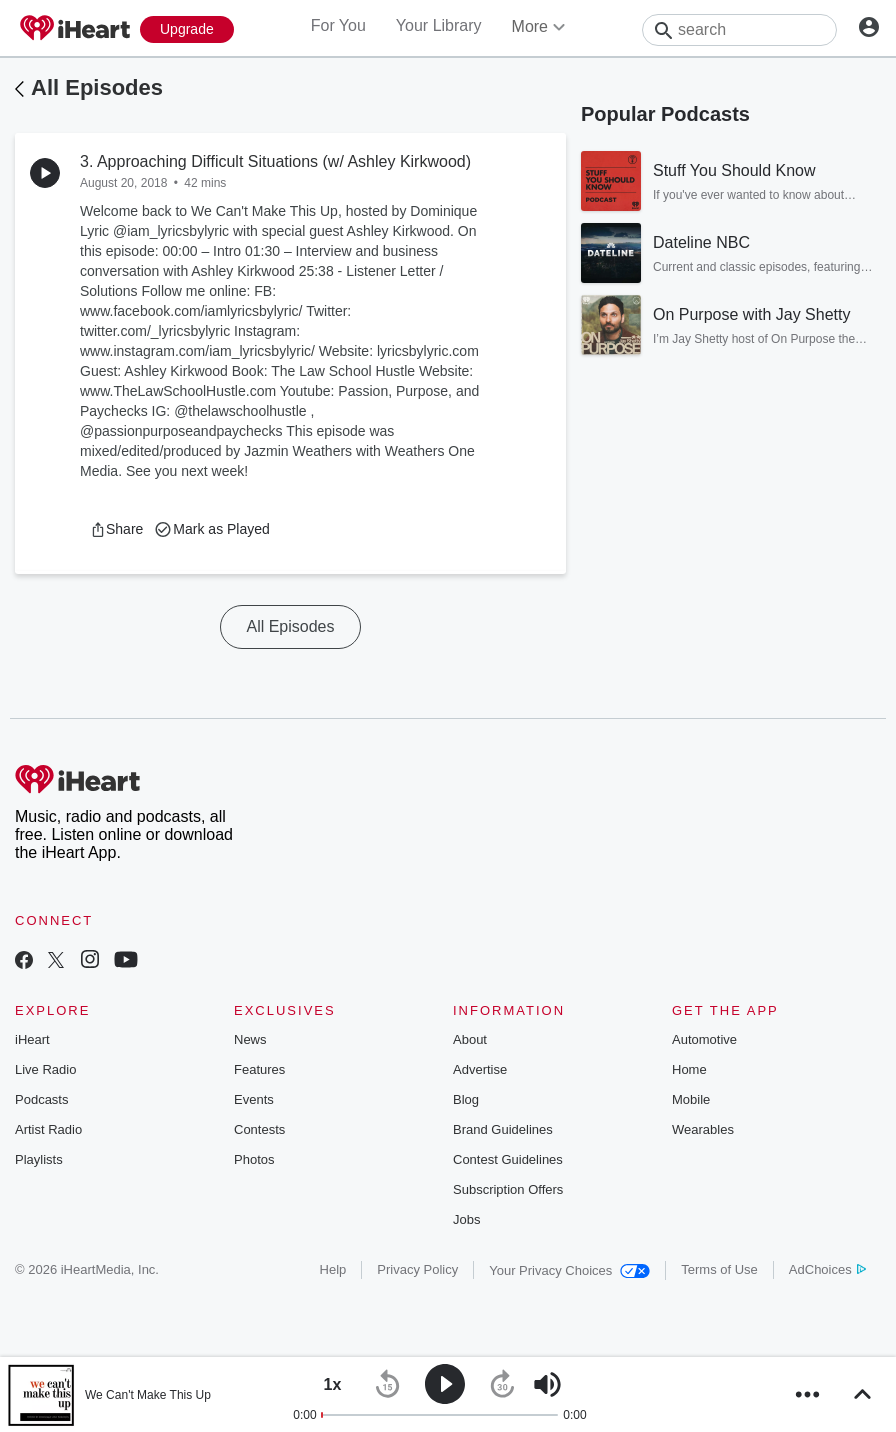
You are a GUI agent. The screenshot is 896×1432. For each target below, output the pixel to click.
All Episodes (97, 87)
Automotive (704, 1039)
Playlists (39, 1159)
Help (333, 1269)
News (250, 1039)
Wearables (703, 1129)
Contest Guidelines (508, 1159)
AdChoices (827, 1269)
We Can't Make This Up (148, 1395)
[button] (116, 529)
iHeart (32, 1039)
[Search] (739, 30)
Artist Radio (48, 1129)
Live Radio (45, 1069)
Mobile (691, 1099)
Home (689, 1069)
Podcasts (41, 1099)
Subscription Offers (508, 1189)
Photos (254, 1159)
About (470, 1039)
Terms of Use (719, 1269)
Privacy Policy (417, 1269)
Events (254, 1099)
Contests (259, 1129)
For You (338, 25)
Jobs (466, 1219)
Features (259, 1069)
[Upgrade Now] (187, 29)
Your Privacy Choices (569, 1270)
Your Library (439, 25)
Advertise (480, 1069)
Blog (466, 1099)
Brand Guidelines (503, 1129)
